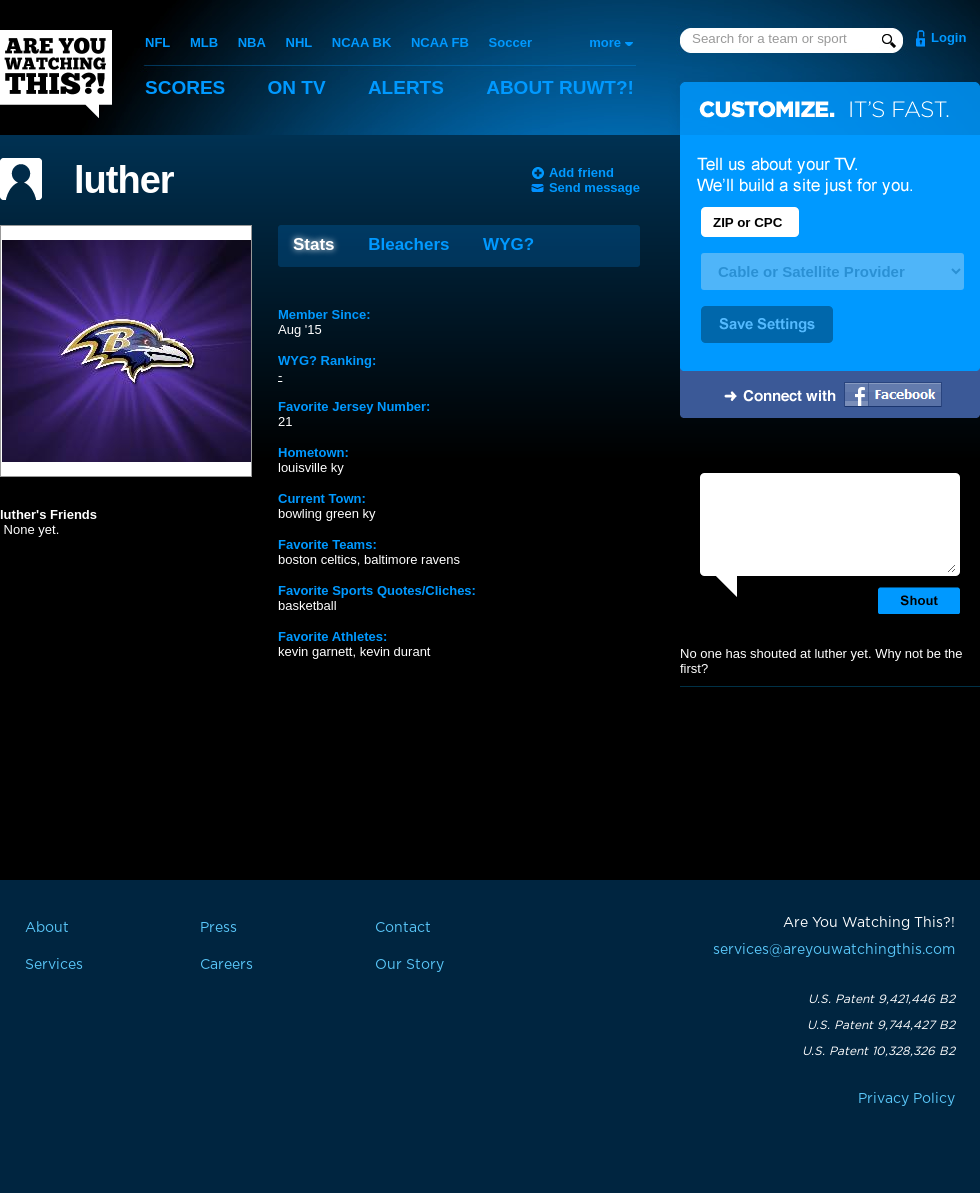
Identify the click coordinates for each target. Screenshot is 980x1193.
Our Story (409, 965)
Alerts (406, 87)
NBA (252, 42)
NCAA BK (361, 42)
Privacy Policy (906, 1099)
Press (218, 928)
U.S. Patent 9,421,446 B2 (881, 999)
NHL (299, 42)
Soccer (510, 42)
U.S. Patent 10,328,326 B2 (878, 1051)
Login (948, 37)
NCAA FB (440, 42)
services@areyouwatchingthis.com (834, 950)
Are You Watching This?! (56, 74)
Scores (185, 87)
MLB (204, 42)
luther (124, 180)
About (560, 87)
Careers (226, 965)
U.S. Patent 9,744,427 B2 (881, 1025)
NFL (157, 42)
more (605, 42)
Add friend (581, 172)
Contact (403, 928)
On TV (297, 87)
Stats (314, 244)
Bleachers (408, 244)
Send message (594, 187)
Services (54, 965)
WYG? (508, 244)
